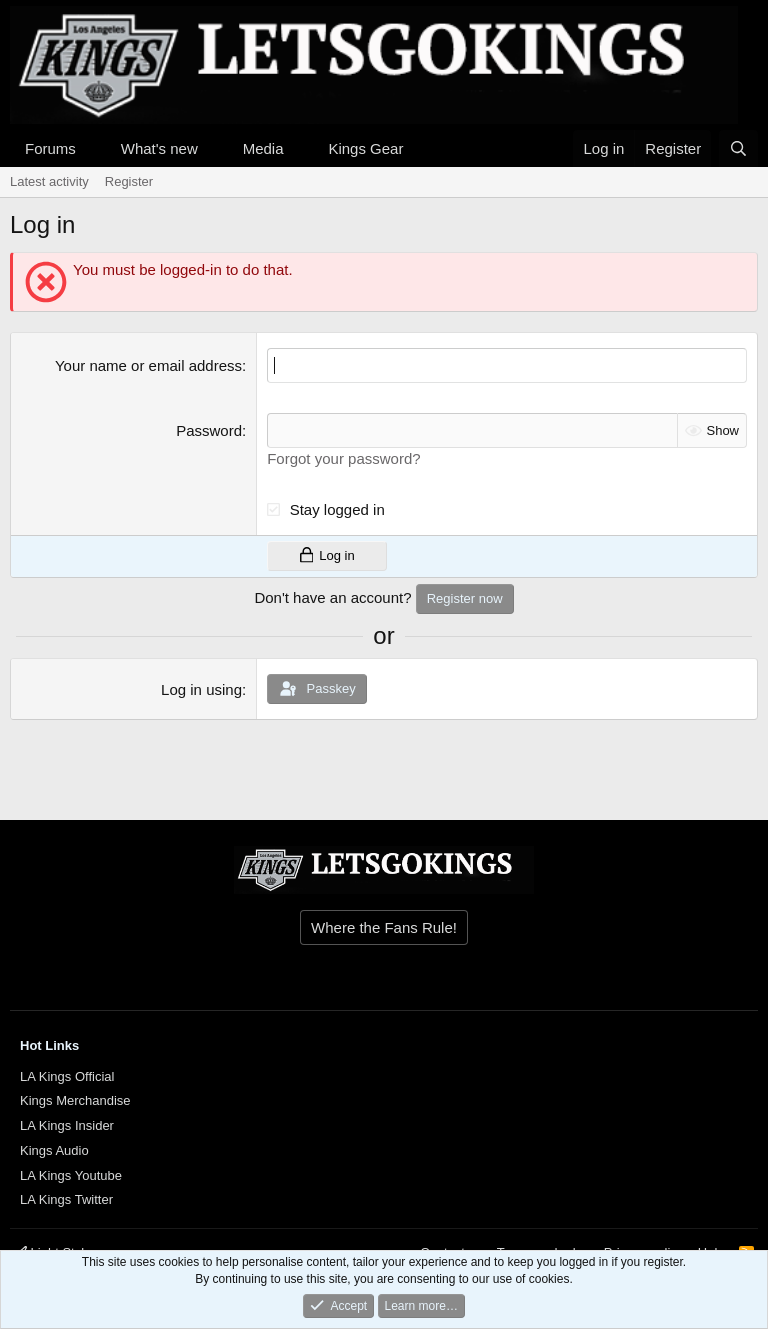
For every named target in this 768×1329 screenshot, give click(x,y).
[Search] (738, 148)
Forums (50, 148)
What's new (159, 148)
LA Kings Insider (67, 1125)
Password (209, 430)
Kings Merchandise (75, 1100)
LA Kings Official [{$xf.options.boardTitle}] (67, 1076)
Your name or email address (148, 365)
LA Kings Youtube (71, 1175)
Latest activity (49, 181)
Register (129, 181)
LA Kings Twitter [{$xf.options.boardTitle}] (66, 1199)
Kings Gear (365, 148)
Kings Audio (54, 1150)
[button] (92, 148)
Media (263, 148)
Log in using (201, 689)
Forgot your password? (343, 458)
